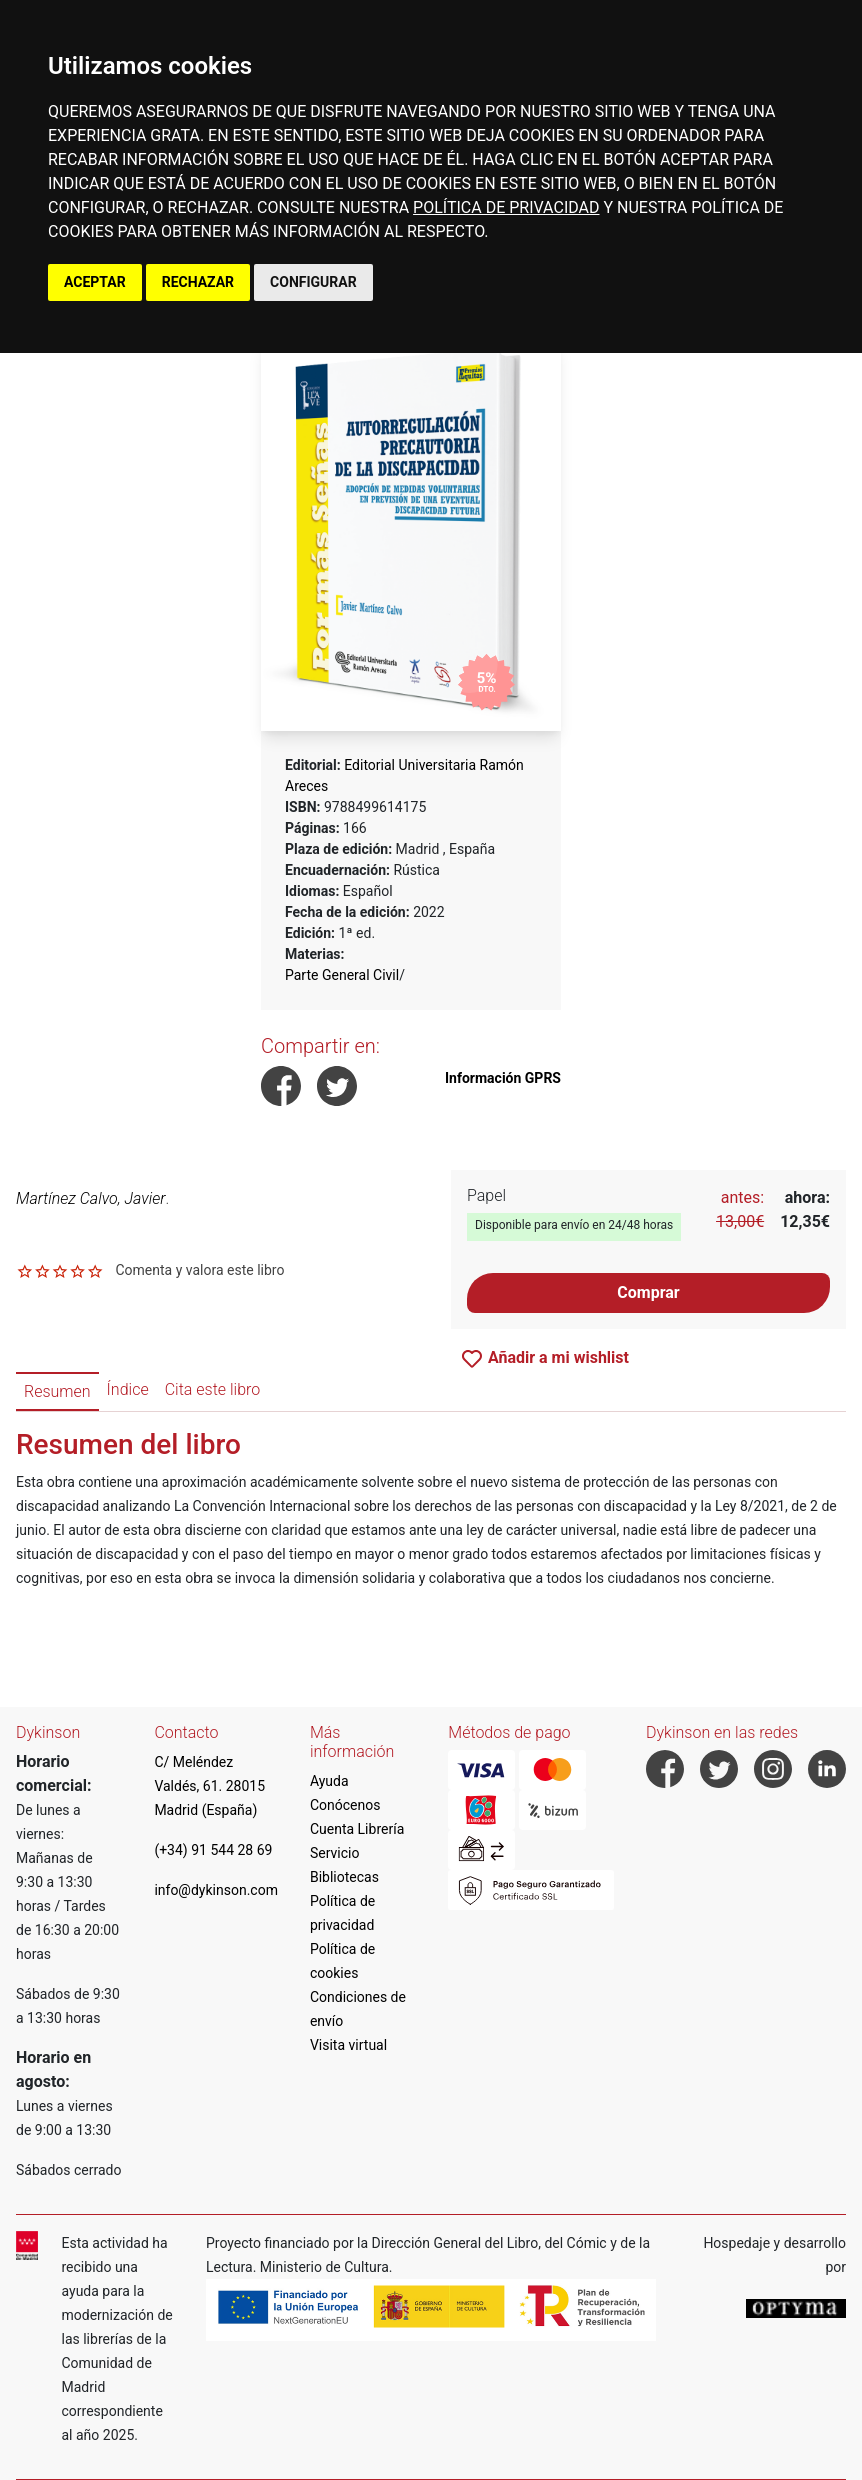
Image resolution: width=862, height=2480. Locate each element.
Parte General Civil (342, 975)
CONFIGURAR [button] (313, 282)
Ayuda (329, 1781)
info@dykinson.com (216, 1890)
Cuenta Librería (357, 1829)
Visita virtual (348, 2045)
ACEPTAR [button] (95, 282)
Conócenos (345, 1805)
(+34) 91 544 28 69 (213, 1850)
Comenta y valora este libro (199, 1270)
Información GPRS (503, 1078)
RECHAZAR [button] (198, 282)
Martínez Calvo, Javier (90, 1198)
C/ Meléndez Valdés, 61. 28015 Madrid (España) (209, 1786)
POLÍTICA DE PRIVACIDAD (506, 207)
